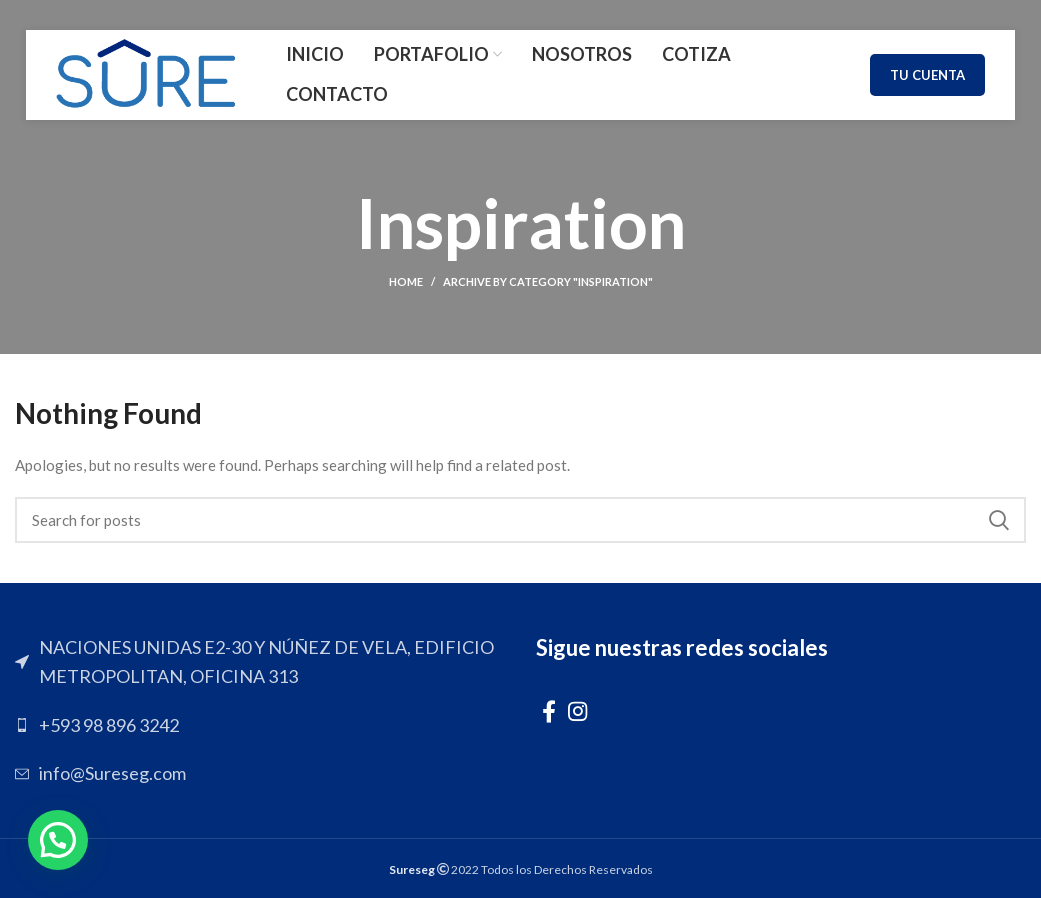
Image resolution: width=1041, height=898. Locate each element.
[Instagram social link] (577, 711)
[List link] (260, 725)
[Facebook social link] (549, 711)
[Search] (520, 520)
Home (406, 281)
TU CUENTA (927, 75)
